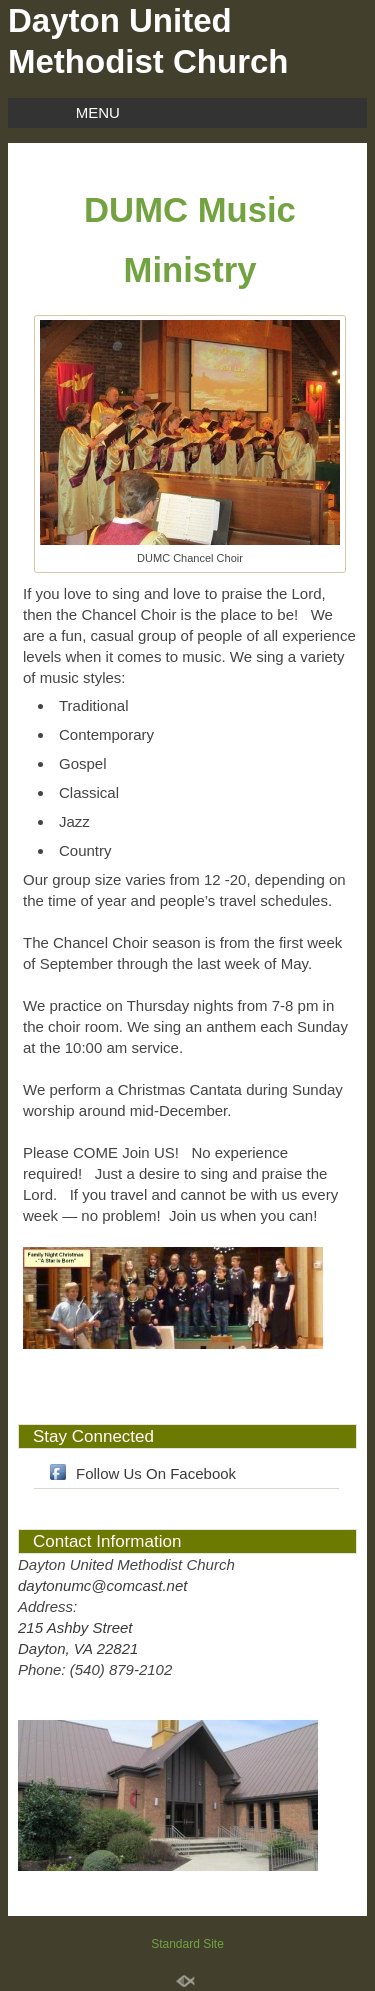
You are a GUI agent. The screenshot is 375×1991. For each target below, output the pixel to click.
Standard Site (187, 1944)
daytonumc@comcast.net (102, 1585)
